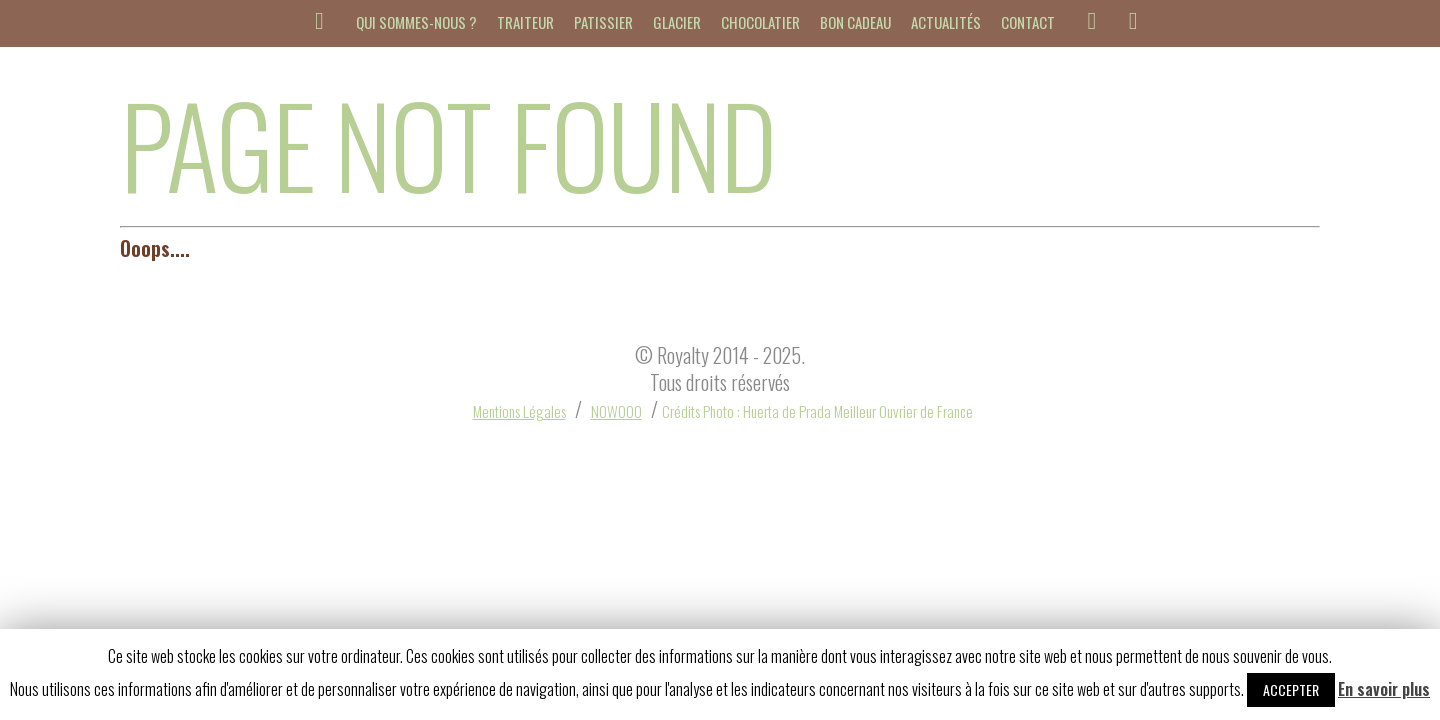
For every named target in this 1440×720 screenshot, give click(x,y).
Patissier (603, 22)
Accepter (1291, 689)
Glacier (677, 22)
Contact (1028, 22)
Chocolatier (760, 22)
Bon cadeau (855, 22)
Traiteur (525, 22)
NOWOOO (616, 411)
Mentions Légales (519, 411)
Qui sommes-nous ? (416, 22)
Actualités (946, 22)
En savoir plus (1384, 689)
